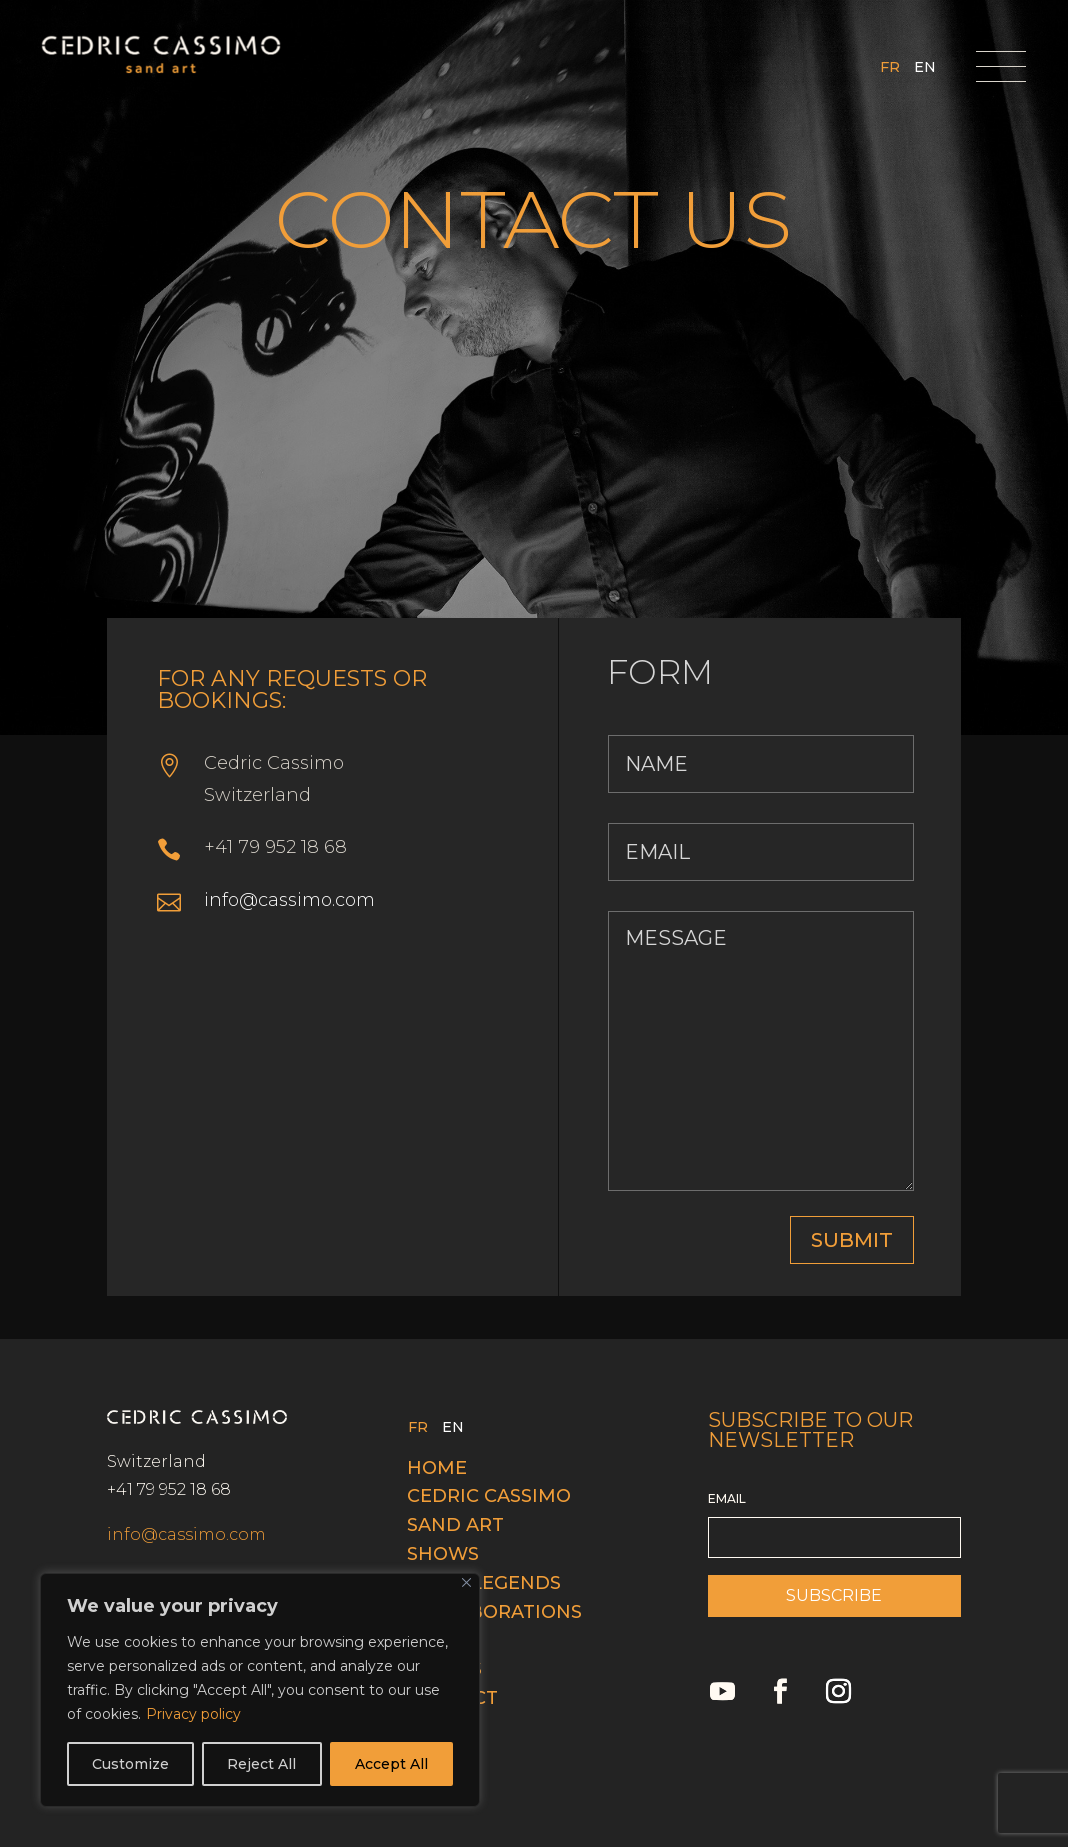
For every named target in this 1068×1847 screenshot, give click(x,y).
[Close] (466, 1582)
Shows (443, 1554)
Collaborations (494, 1612)
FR (890, 68)
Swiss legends (484, 1583)
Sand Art (455, 1525)
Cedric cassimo (489, 1496)
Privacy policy (193, 1714)
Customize (130, 1764)
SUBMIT (852, 1240)
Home (437, 1468)
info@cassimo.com (289, 900)
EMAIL (727, 1498)
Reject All (261, 1764)
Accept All (391, 1764)
